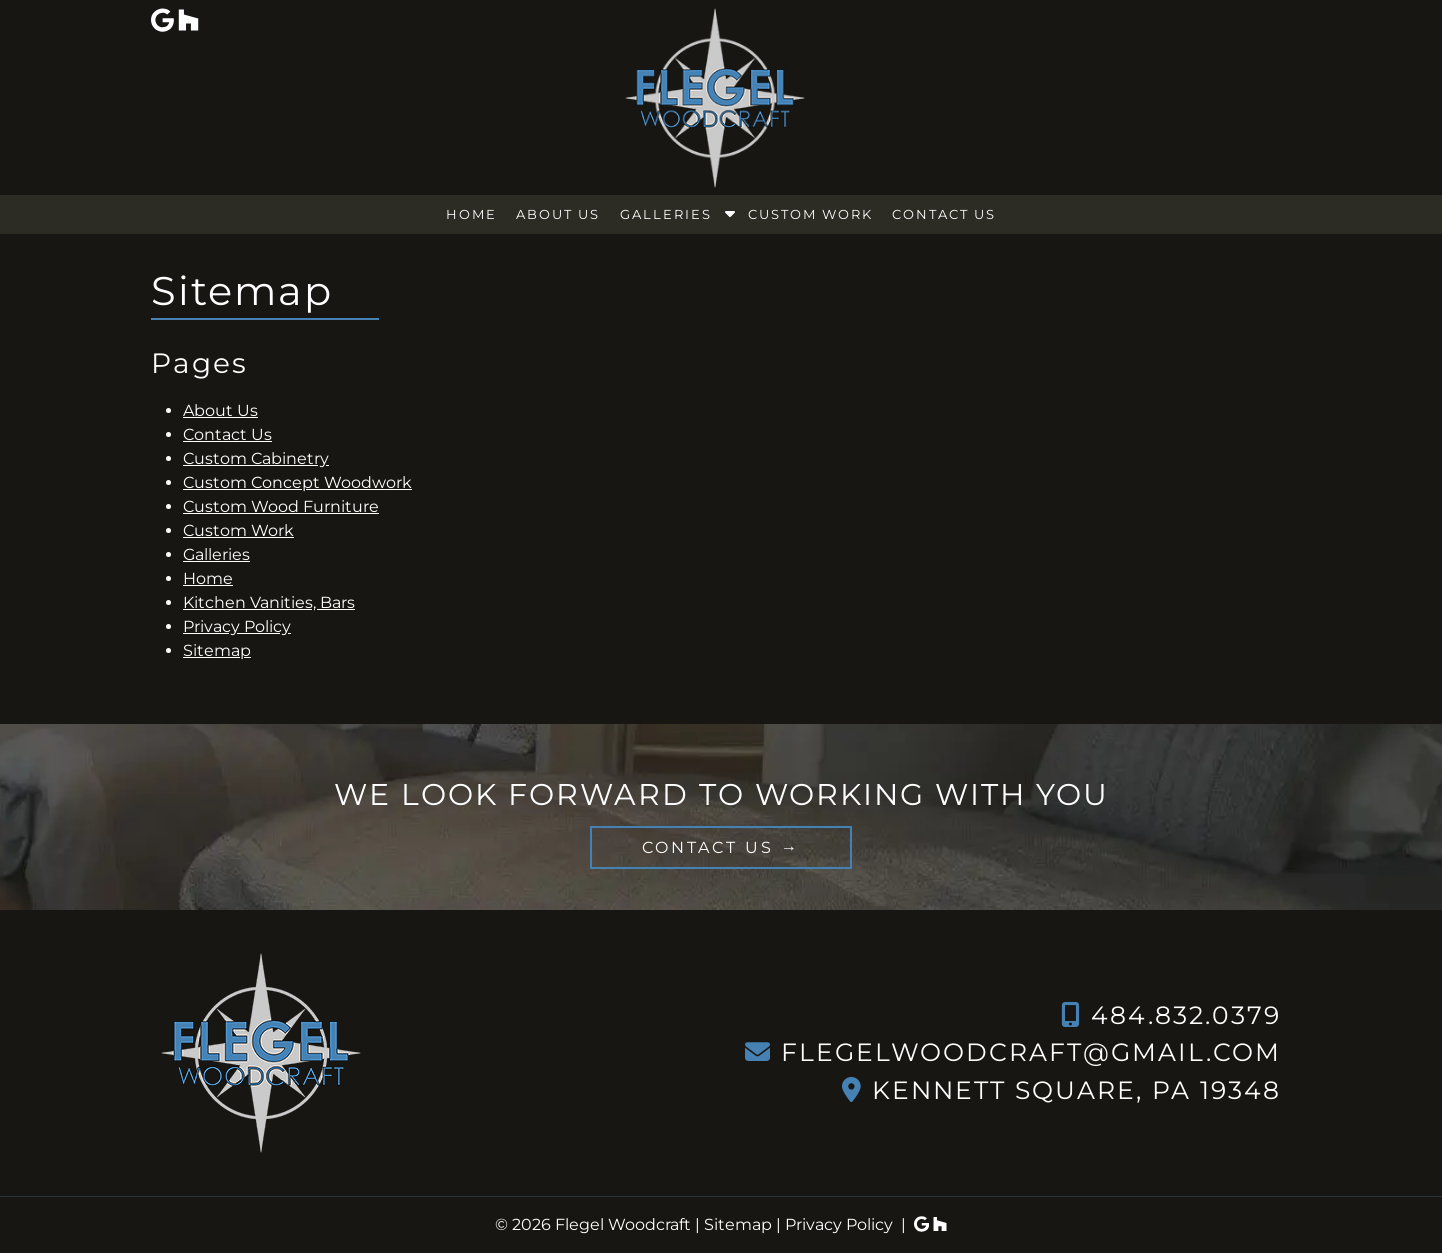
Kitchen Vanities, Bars (269, 602)
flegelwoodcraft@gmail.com (1031, 1052)
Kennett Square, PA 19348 (1076, 1090)
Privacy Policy (237, 626)
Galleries (666, 214)
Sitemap (217, 650)
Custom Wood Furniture (281, 506)
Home (471, 214)
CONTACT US (708, 847)
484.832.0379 (1186, 1015)
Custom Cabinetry (256, 458)
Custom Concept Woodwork (297, 482)
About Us (558, 214)
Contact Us (944, 214)
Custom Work (810, 214)
